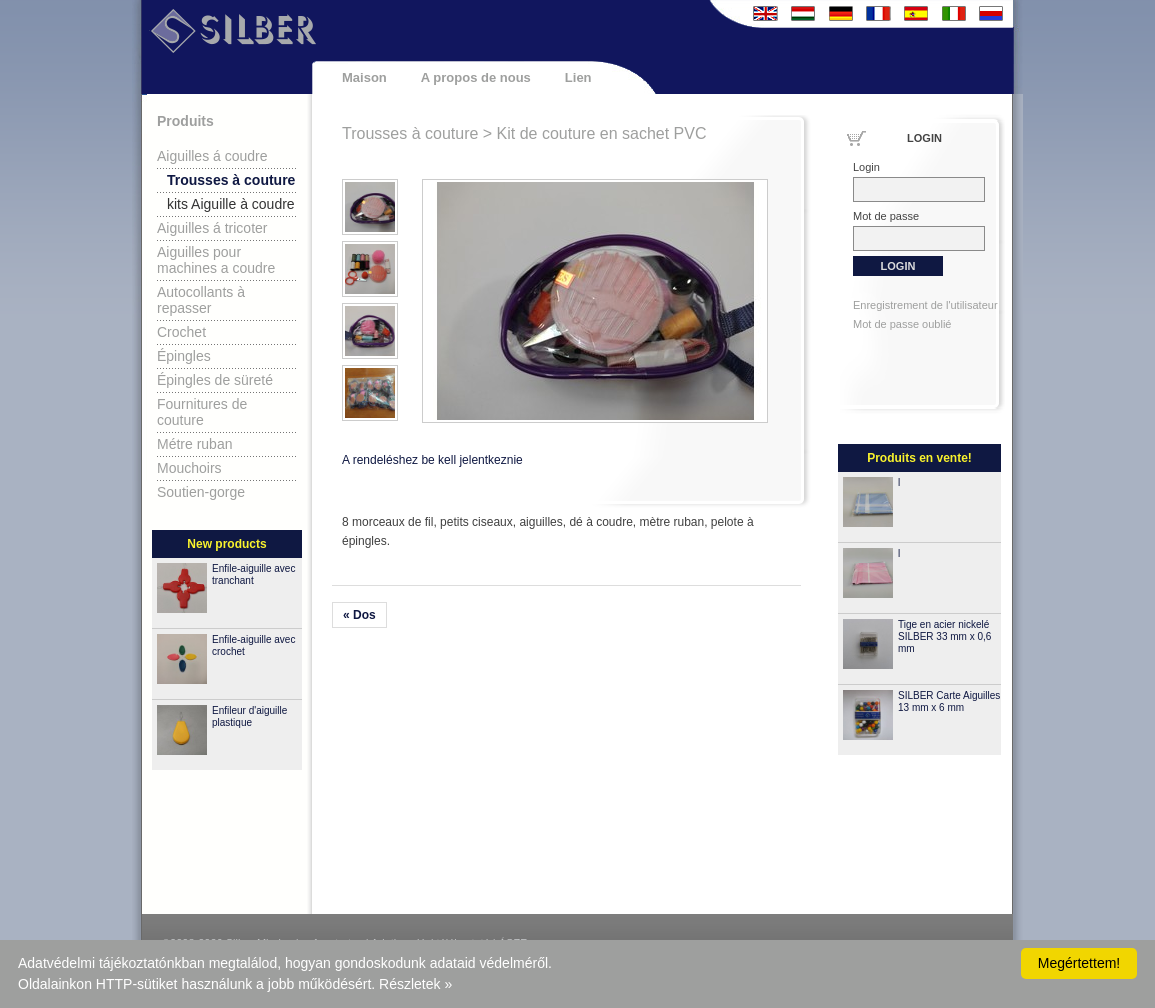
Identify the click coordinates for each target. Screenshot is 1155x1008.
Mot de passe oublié (902, 324)
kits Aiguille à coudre (231, 204)
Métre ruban (194, 444)
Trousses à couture (231, 180)
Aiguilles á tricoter (212, 228)
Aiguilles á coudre (212, 156)
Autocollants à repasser (201, 300)
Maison (364, 77)
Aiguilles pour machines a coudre (216, 260)
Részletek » (415, 984)
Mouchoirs (189, 468)
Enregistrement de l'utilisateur (925, 305)
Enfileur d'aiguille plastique (249, 716)
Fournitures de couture (202, 412)
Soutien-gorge (201, 492)
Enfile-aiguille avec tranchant (253, 574)
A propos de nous (476, 77)
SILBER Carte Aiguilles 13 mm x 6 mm (949, 701)
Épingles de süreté (215, 380)
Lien (578, 77)
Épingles (184, 356)
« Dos (359, 615)
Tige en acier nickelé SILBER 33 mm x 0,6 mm (944, 636)
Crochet (181, 332)
